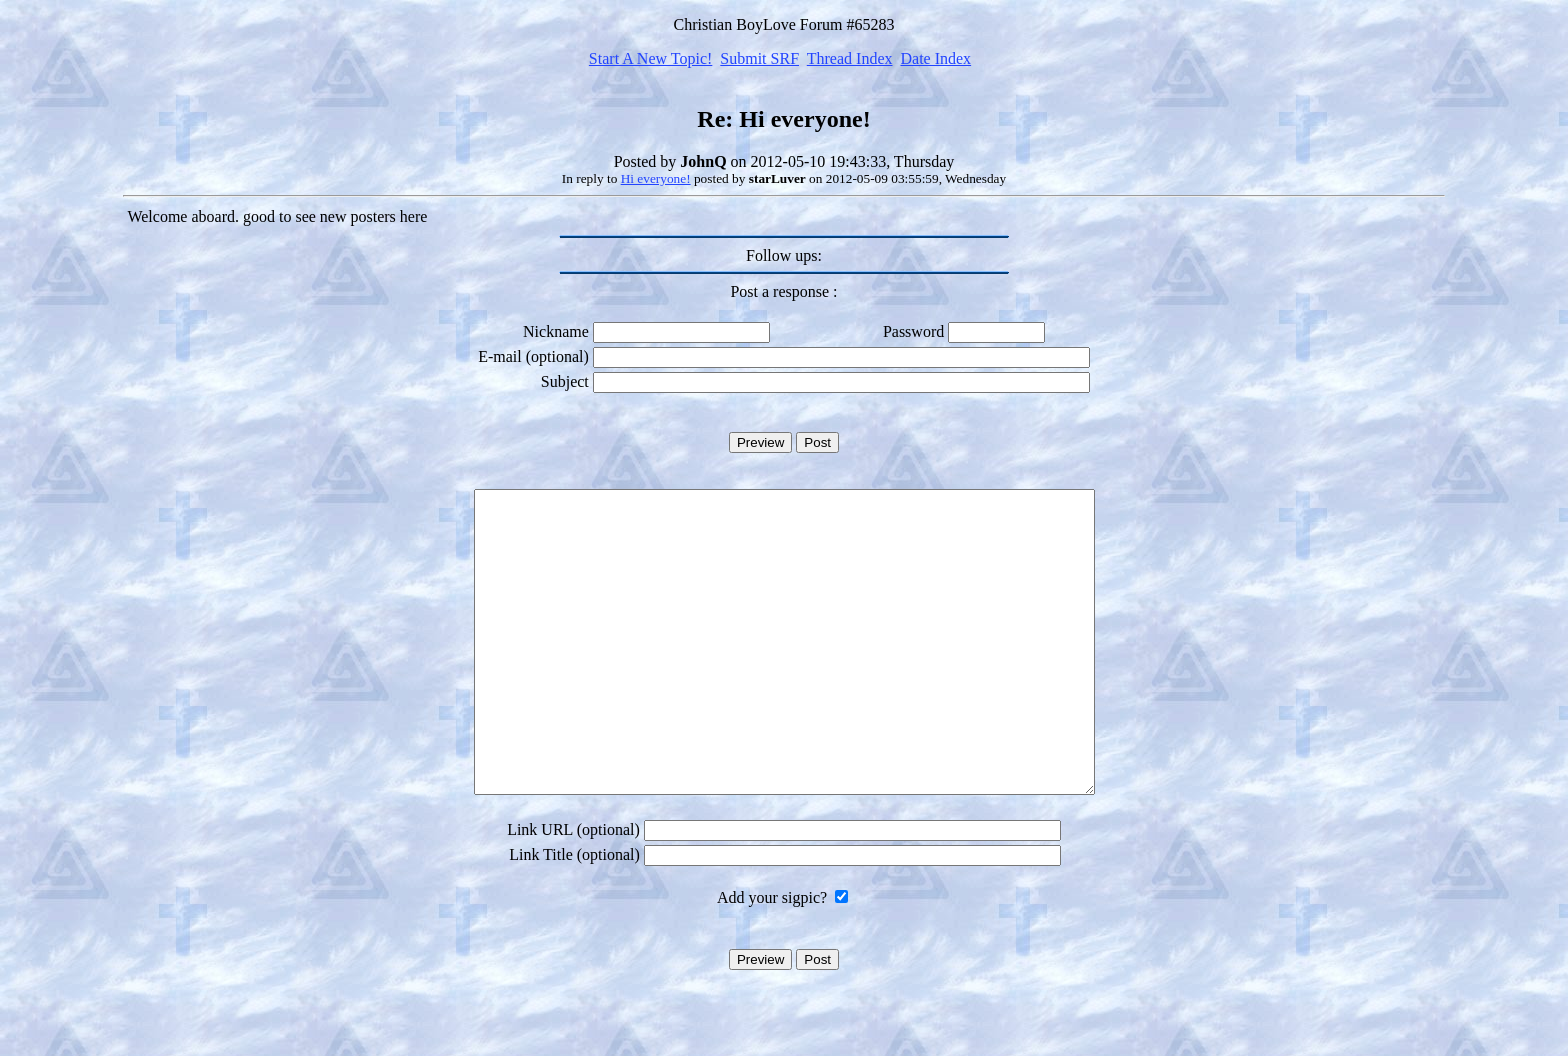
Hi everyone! (656, 178)
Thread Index (850, 58)
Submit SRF (759, 58)
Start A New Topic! (650, 58)
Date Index (935, 58)
